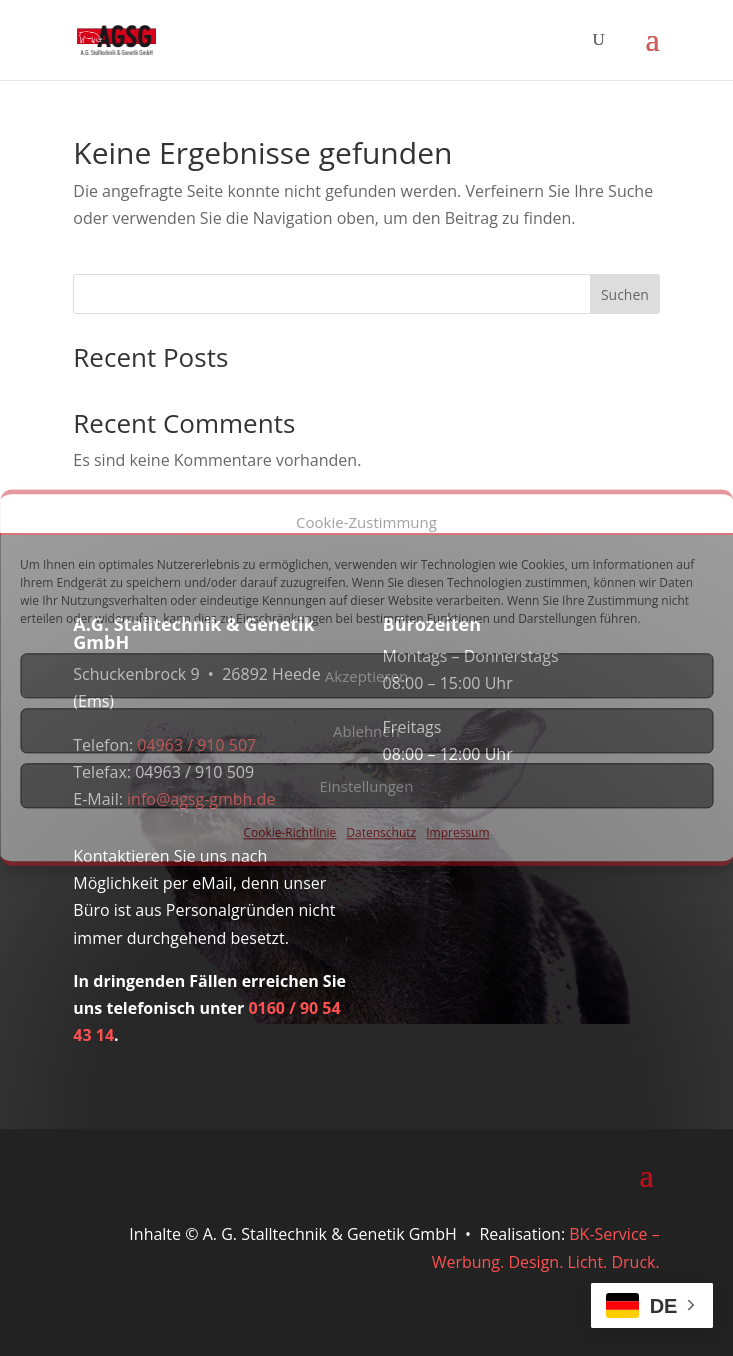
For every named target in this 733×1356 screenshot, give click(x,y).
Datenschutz (381, 833)
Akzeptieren (366, 676)
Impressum (457, 833)
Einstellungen (367, 786)
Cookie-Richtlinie (289, 833)
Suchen (625, 294)
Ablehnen (366, 731)
